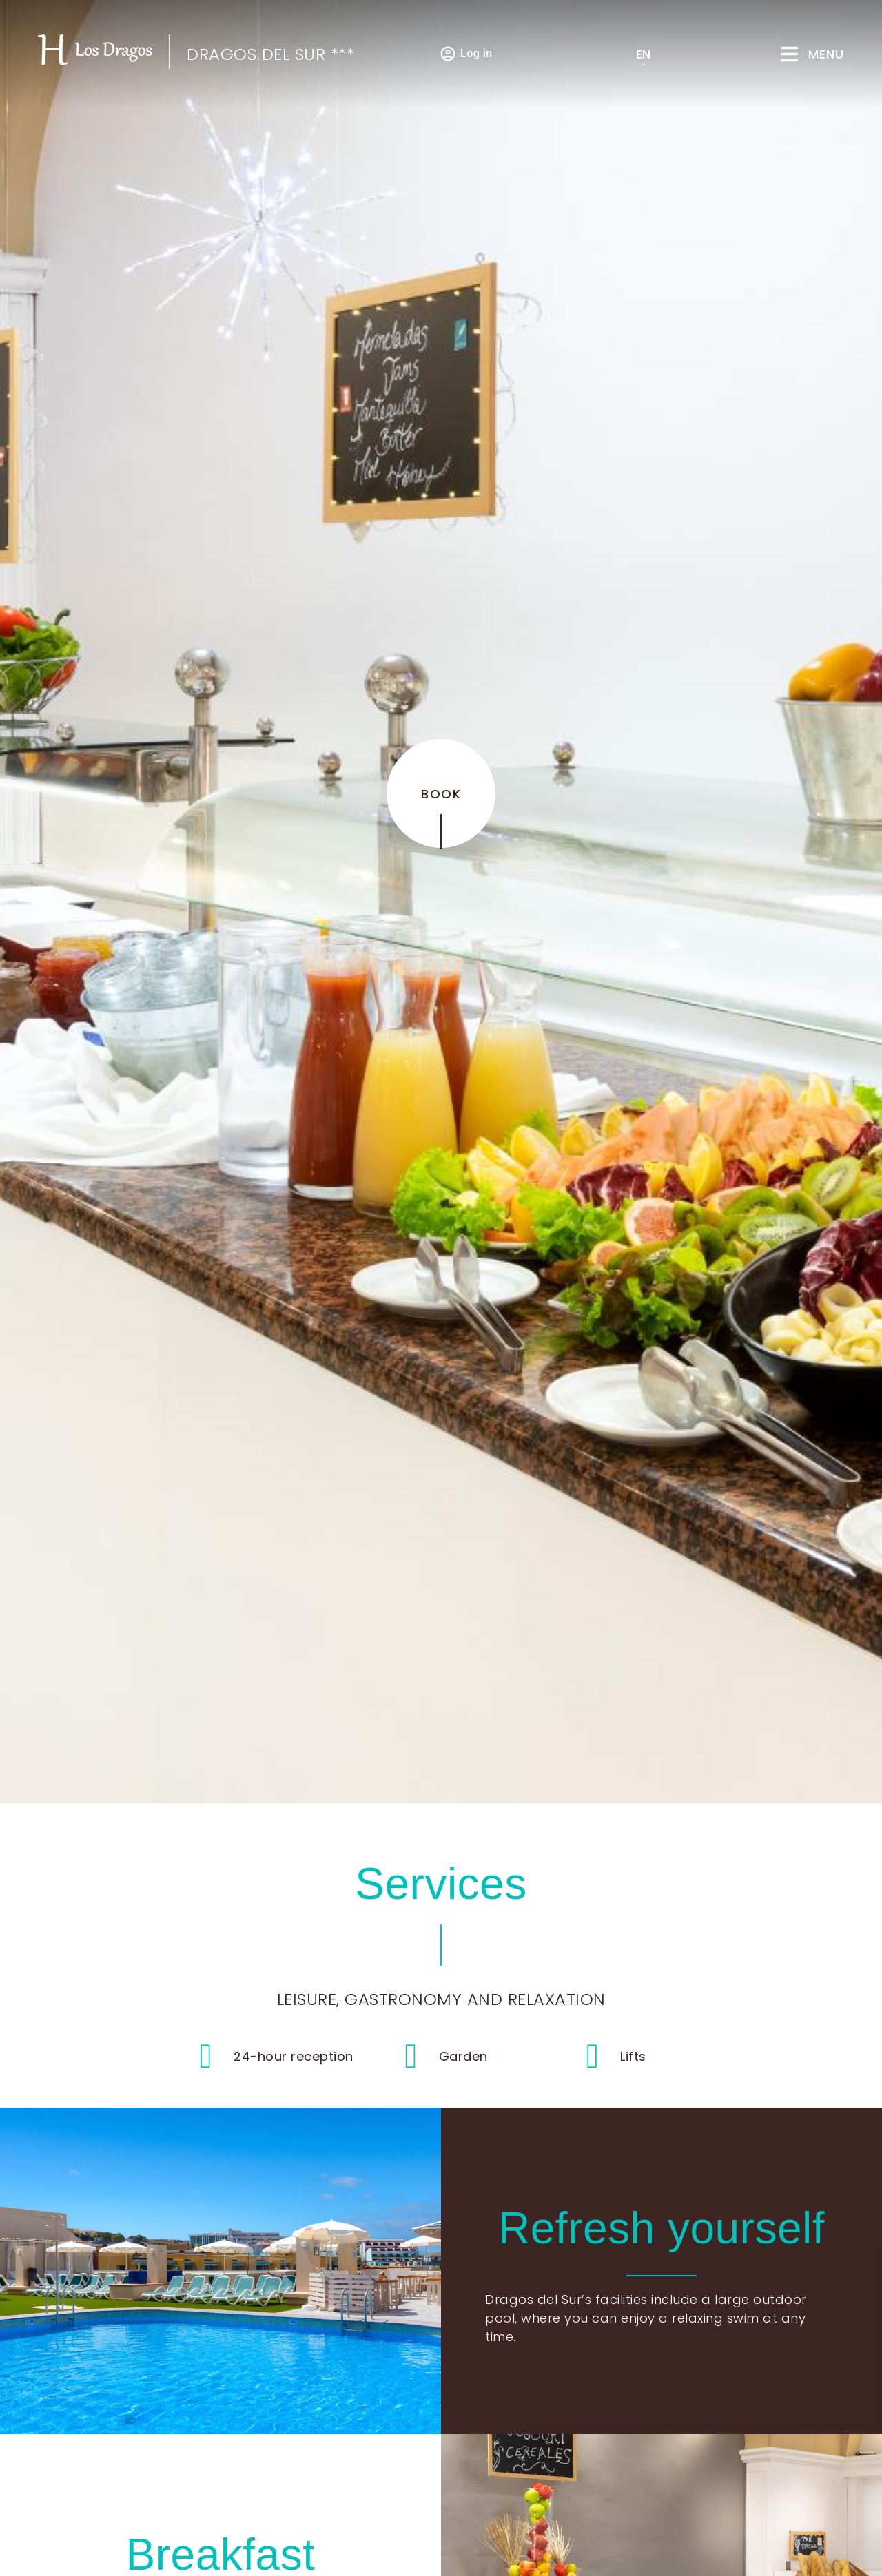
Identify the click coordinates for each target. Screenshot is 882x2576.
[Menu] (789, 54)
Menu (826, 54)
